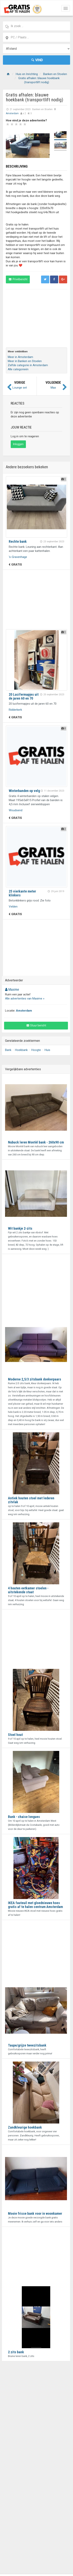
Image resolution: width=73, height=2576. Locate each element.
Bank (8, 1050)
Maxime (12, 989)
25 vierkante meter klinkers (22, 893)
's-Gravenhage (18, 557)
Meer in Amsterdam (20, 357)
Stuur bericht (36, 1025)
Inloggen (18, 444)
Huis (47, 1050)
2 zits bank (16, 2352)
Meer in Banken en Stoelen (25, 361)
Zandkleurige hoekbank (25, 2127)
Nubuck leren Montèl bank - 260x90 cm (36, 1142)
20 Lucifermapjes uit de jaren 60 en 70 (24, 696)
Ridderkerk (15, 709)
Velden (13, 906)
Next (44, 146)
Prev (11, 146)
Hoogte (36, 1050)
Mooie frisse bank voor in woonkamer (35, 2213)
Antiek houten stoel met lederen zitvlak (31, 1500)
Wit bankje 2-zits (20, 1228)
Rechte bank (18, 541)
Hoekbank (21, 1050)
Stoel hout (15, 1735)
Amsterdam (12, 113)
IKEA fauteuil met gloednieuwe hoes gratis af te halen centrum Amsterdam (35, 1905)
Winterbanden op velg (24, 791)
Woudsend (15, 810)
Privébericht (17, 279)
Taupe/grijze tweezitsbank (27, 2045)
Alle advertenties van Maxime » (24, 998)
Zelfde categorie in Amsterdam (28, 365)
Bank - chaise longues (24, 1817)
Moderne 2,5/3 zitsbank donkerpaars (34, 1379)
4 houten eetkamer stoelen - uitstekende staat (28, 1590)
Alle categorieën (18, 369)
